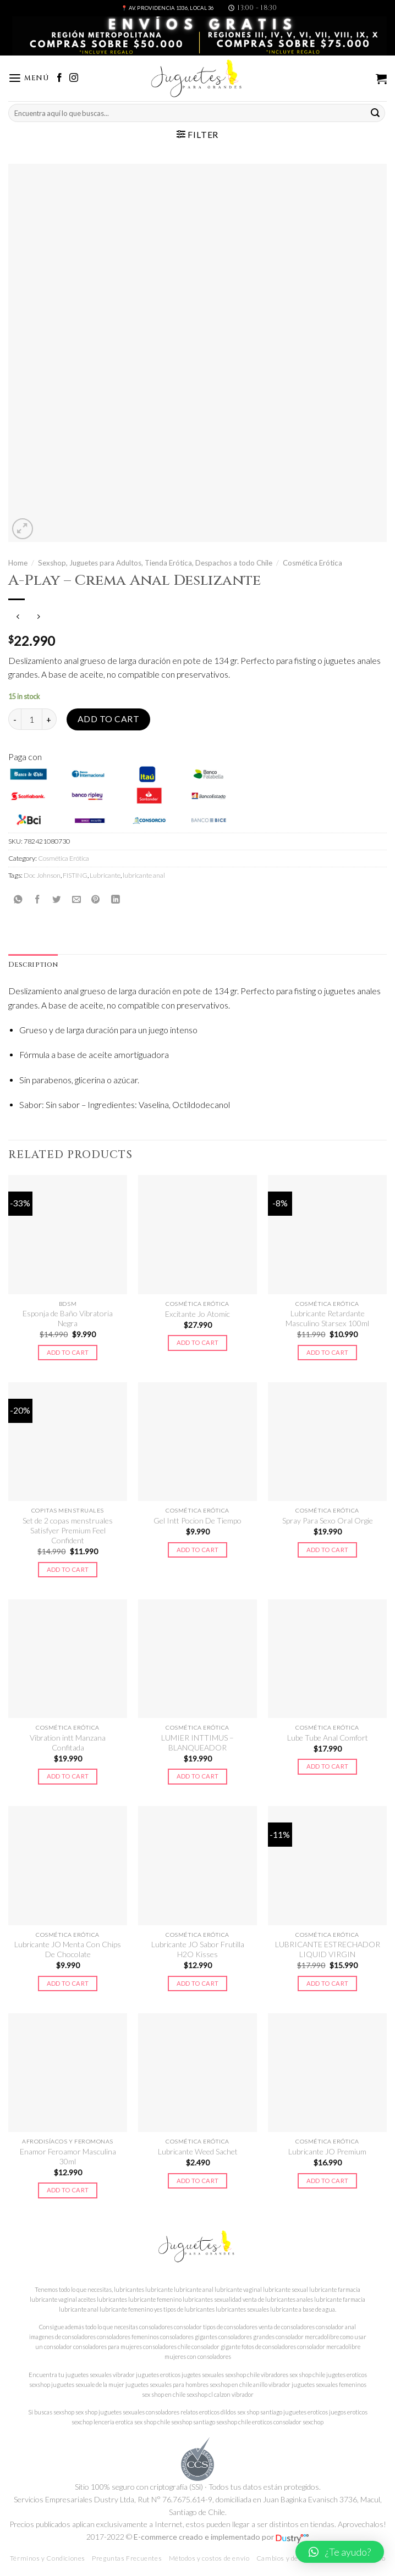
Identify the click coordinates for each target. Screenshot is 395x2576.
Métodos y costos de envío (209, 2558)
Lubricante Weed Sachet (198, 2151)
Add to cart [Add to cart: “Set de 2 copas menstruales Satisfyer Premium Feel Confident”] (68, 1569)
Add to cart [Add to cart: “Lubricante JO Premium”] (327, 2180)
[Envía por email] (76, 899)
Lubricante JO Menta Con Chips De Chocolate (67, 1949)
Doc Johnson (42, 875)
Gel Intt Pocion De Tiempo (197, 1520)
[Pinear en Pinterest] (96, 899)
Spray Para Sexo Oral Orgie (327, 1520)
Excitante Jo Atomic (197, 1314)
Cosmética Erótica (312, 562)
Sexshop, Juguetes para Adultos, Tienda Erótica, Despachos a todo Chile (155, 562)
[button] (339, 2552)
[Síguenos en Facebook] (59, 78)
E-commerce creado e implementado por (221, 2536)
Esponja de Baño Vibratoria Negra (68, 1318)
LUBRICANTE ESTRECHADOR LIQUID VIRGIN (327, 1949)
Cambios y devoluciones (294, 2558)
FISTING (75, 875)
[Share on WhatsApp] (18, 899)
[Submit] (375, 113)
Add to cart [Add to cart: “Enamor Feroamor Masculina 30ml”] (68, 2189)
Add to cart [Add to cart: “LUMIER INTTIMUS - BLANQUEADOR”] (198, 1776)
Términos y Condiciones (47, 2558)
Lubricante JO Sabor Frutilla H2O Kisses (197, 1949)
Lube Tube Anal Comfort (327, 1737)
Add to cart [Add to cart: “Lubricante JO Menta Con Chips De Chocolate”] (68, 1983)
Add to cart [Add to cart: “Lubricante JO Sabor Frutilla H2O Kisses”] (198, 1983)
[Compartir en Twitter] (56, 899)
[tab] (33, 965)
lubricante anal (144, 875)
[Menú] (28, 78)
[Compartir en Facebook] (37, 899)
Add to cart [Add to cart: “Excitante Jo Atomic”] (198, 1342)
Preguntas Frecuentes (127, 2558)
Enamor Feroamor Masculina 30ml (68, 2156)
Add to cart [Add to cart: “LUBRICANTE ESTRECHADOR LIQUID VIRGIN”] (327, 1983)
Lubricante (105, 875)
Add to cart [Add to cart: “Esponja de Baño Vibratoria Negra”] (68, 1352)
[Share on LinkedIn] (115, 899)
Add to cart (108, 719)
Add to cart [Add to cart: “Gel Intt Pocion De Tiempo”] (198, 1549)
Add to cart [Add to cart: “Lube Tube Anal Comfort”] (327, 1766)
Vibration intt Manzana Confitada (68, 1742)
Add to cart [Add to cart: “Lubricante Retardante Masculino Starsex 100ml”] (327, 1352)
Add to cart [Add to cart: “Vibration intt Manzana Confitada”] (68, 1776)
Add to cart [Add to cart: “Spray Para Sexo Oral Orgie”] (327, 1549)
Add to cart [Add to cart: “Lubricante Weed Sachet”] (198, 2180)
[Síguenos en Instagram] (73, 78)
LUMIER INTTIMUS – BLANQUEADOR (197, 1742)
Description (33, 965)
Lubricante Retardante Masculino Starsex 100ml (327, 1318)
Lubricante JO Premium (327, 2151)
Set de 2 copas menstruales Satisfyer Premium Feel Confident (68, 1530)
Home (18, 562)
